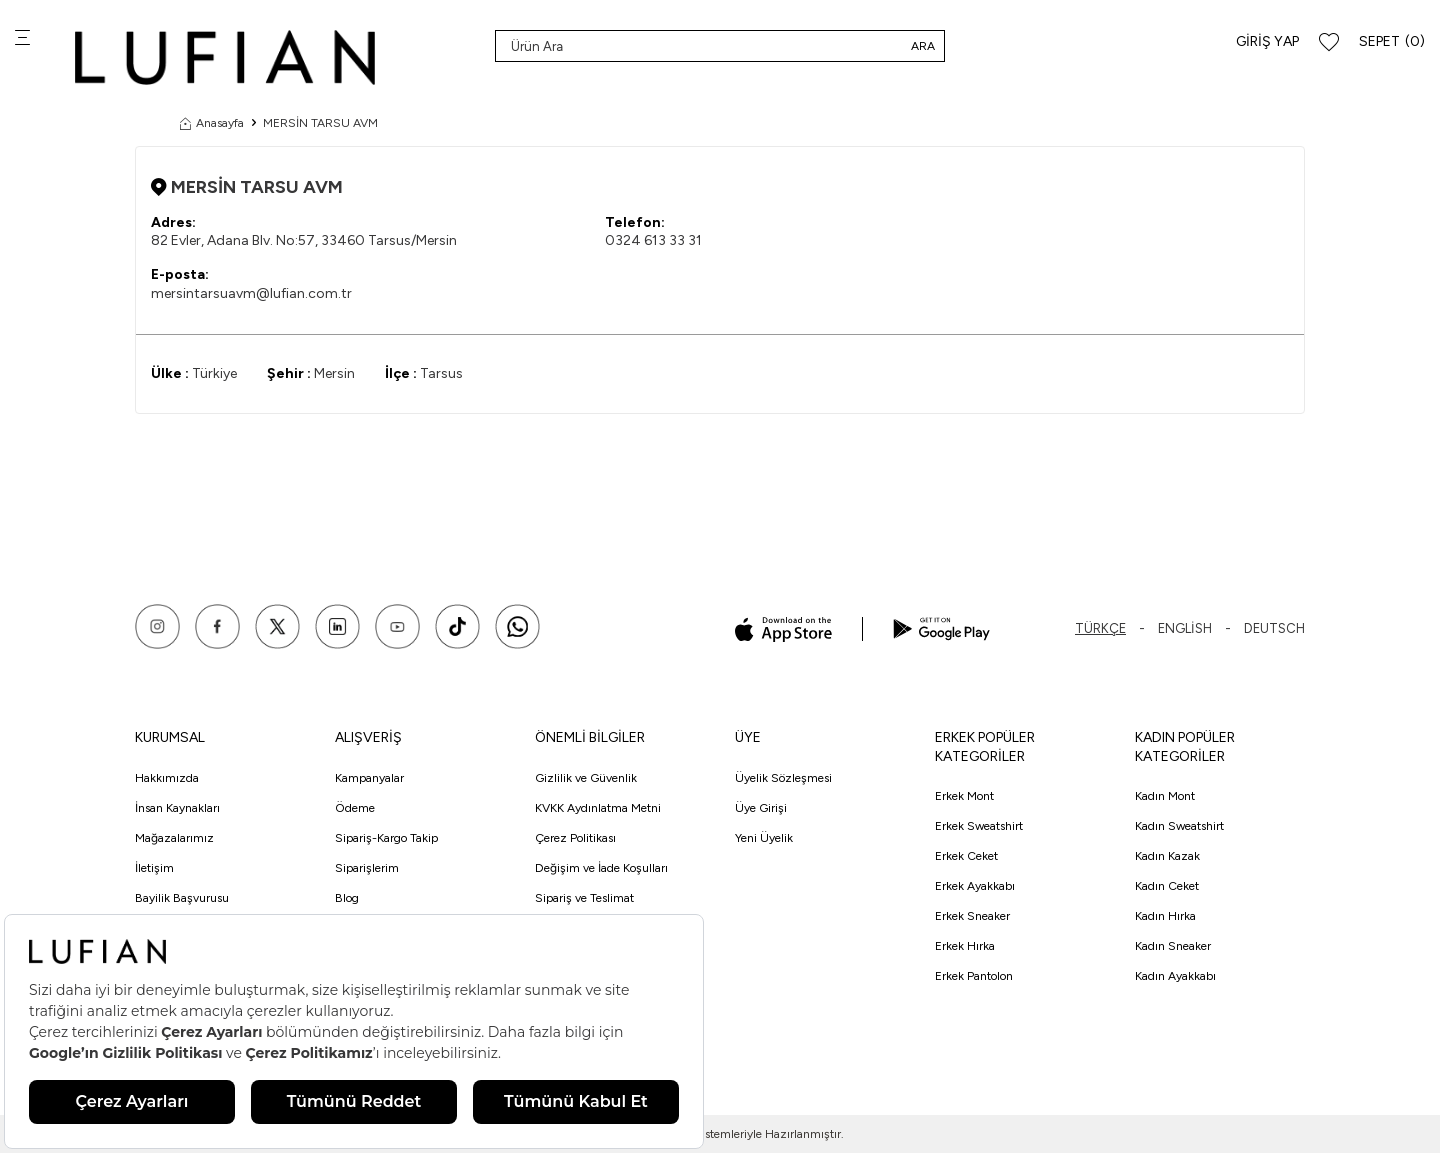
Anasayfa (212, 123)
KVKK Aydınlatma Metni (598, 808)
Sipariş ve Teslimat (584, 898)
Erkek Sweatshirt (979, 826)
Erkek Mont (964, 796)
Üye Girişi (761, 808)
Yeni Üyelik (764, 838)
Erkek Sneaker (972, 916)
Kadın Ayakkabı (1175, 976)
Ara (923, 46)
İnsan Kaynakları (177, 808)
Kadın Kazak (1167, 856)
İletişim (154, 868)
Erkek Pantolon (974, 976)
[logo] (225, 57)
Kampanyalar (369, 778)
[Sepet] (1392, 42)
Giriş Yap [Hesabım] (1267, 41)
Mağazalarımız (174, 838)
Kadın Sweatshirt (1179, 826)
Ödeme (355, 808)
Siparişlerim (367, 868)
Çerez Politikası (575, 838)
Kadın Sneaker (1173, 946)
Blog (347, 898)
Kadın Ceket (1167, 886)
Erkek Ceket (966, 856)
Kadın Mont (1165, 796)
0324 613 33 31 (653, 240)
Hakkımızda (167, 778)
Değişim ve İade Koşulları (601, 868)
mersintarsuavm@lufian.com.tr (251, 293)
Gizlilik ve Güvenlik (586, 778)
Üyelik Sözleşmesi (783, 778)
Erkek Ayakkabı (975, 886)
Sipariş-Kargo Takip (386, 838)
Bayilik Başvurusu (182, 898)
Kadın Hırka (1165, 916)
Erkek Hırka (965, 946)
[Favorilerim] (1329, 42)
